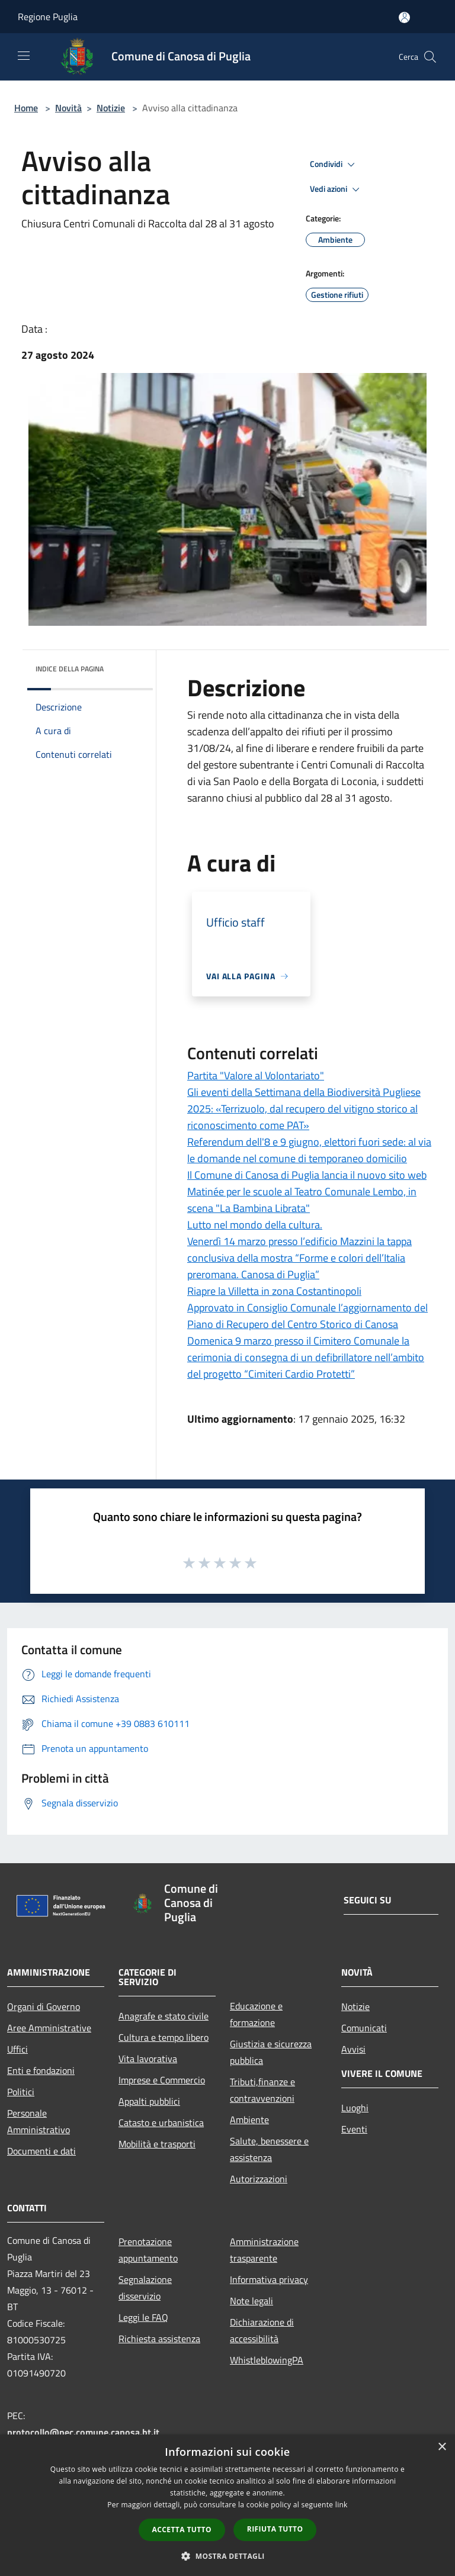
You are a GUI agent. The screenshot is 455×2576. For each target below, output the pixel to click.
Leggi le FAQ (143, 2317)
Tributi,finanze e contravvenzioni (262, 2090)
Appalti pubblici (149, 2101)
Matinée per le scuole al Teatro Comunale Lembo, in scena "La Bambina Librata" (301, 1200)
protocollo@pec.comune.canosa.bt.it (83, 2432)
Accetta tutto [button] (182, 2529)
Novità (68, 108)
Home (26, 108)
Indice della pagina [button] (70, 668)
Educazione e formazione (256, 2014)
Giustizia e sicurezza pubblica (271, 2052)
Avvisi (353, 2049)
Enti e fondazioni (41, 2070)
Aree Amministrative (49, 2028)
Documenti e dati (41, 2151)
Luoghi (355, 2108)
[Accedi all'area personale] (404, 17)
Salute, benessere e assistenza (269, 2149)
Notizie (111, 108)
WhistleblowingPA (266, 2360)
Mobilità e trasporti (157, 2144)
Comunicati (364, 2028)
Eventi (354, 2129)
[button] (227, 2556)
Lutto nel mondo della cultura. (254, 1225)
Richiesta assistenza (159, 2338)
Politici (20, 2092)
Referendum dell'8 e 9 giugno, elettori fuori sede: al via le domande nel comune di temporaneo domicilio (309, 1150)
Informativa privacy (269, 2279)
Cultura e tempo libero (163, 2037)
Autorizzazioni (258, 2179)
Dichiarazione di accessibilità (262, 2330)
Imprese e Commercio (161, 2080)
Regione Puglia (48, 16)
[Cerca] (430, 57)
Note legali (251, 2301)
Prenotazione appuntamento (148, 2249)
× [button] (441, 2447)
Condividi (334, 164)
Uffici (17, 2049)
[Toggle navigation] (24, 56)
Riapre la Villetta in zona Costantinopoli (274, 1291)
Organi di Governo (43, 2006)
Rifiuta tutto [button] (275, 2529)
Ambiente (249, 2119)
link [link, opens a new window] (341, 2505)
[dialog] (227, 2505)
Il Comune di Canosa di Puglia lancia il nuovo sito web (307, 1175)
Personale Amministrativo (38, 2121)
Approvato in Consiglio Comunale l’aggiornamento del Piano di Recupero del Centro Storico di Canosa (307, 1316)
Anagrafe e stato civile (163, 2016)
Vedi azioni (336, 189)
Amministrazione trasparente (264, 2249)
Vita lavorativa (147, 2058)
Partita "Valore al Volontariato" (255, 1075)
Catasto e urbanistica (161, 2122)
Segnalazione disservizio (145, 2287)
